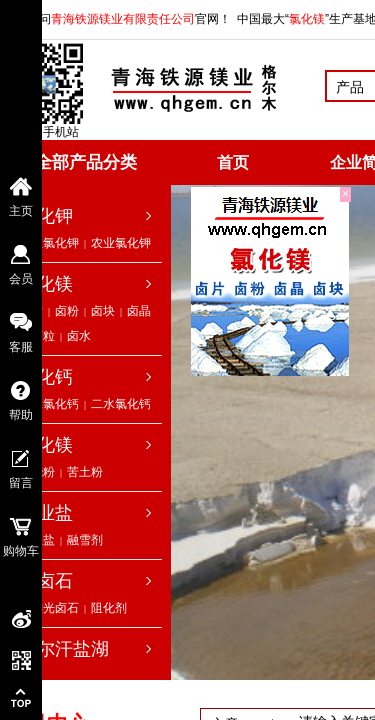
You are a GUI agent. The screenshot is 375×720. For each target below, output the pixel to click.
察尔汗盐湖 (64, 649)
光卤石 (46, 581)
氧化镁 (46, 445)
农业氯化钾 (121, 243)
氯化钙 (46, 377)
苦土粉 (85, 472)
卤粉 (67, 311)
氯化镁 (46, 284)
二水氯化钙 (121, 404)
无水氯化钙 (49, 404)
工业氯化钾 (49, 243)
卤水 (79, 336)
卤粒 (43, 336)
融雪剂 (85, 540)
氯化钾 (46, 216)
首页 (233, 162)
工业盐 (46, 513)
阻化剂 (109, 608)
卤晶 (139, 311)
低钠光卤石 (49, 608)
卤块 (103, 311)
